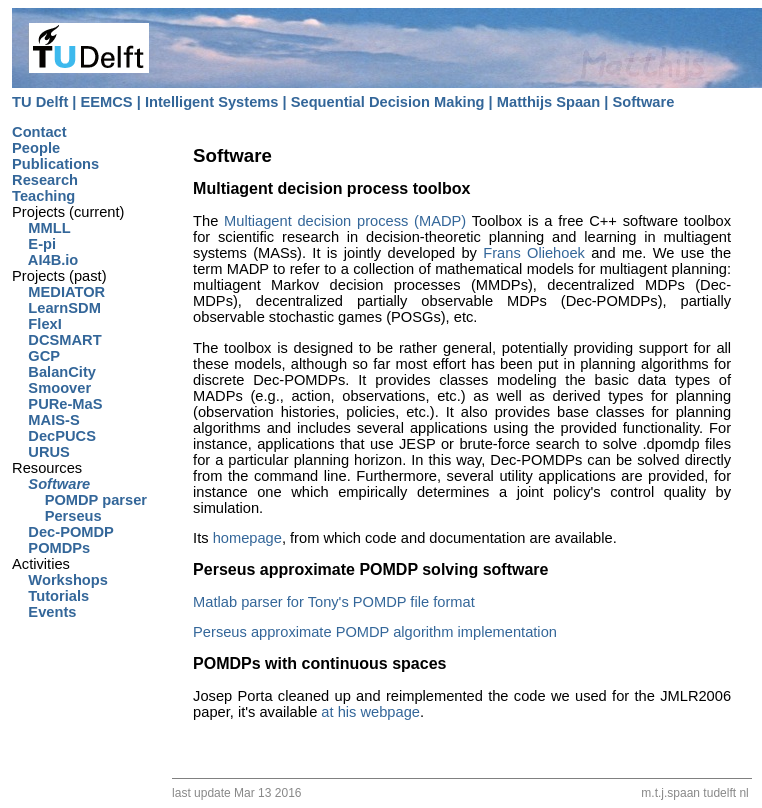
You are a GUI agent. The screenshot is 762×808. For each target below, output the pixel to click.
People (36, 148)
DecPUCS (54, 436)
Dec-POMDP (63, 532)
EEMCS (107, 102)
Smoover (51, 388)
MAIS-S (46, 420)
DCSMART (57, 340)
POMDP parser (79, 500)
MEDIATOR (58, 292)
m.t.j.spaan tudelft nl (696, 793)
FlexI (37, 324)
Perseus (57, 516)
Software (643, 102)
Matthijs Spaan (548, 102)
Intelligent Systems (212, 102)
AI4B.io (45, 260)
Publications (55, 164)
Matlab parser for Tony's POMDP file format (334, 602)
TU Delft (40, 102)
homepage (247, 538)
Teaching (43, 196)
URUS (41, 452)
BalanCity (54, 372)
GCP (36, 356)
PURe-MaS (57, 404)
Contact (39, 132)
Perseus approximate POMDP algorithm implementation (375, 632)
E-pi (34, 244)
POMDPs (51, 548)
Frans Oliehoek (534, 253)
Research (45, 180)
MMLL (41, 228)
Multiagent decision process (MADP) (345, 221)
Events (44, 612)
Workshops (60, 580)
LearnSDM (56, 308)
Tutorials (50, 596)
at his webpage (370, 712)
